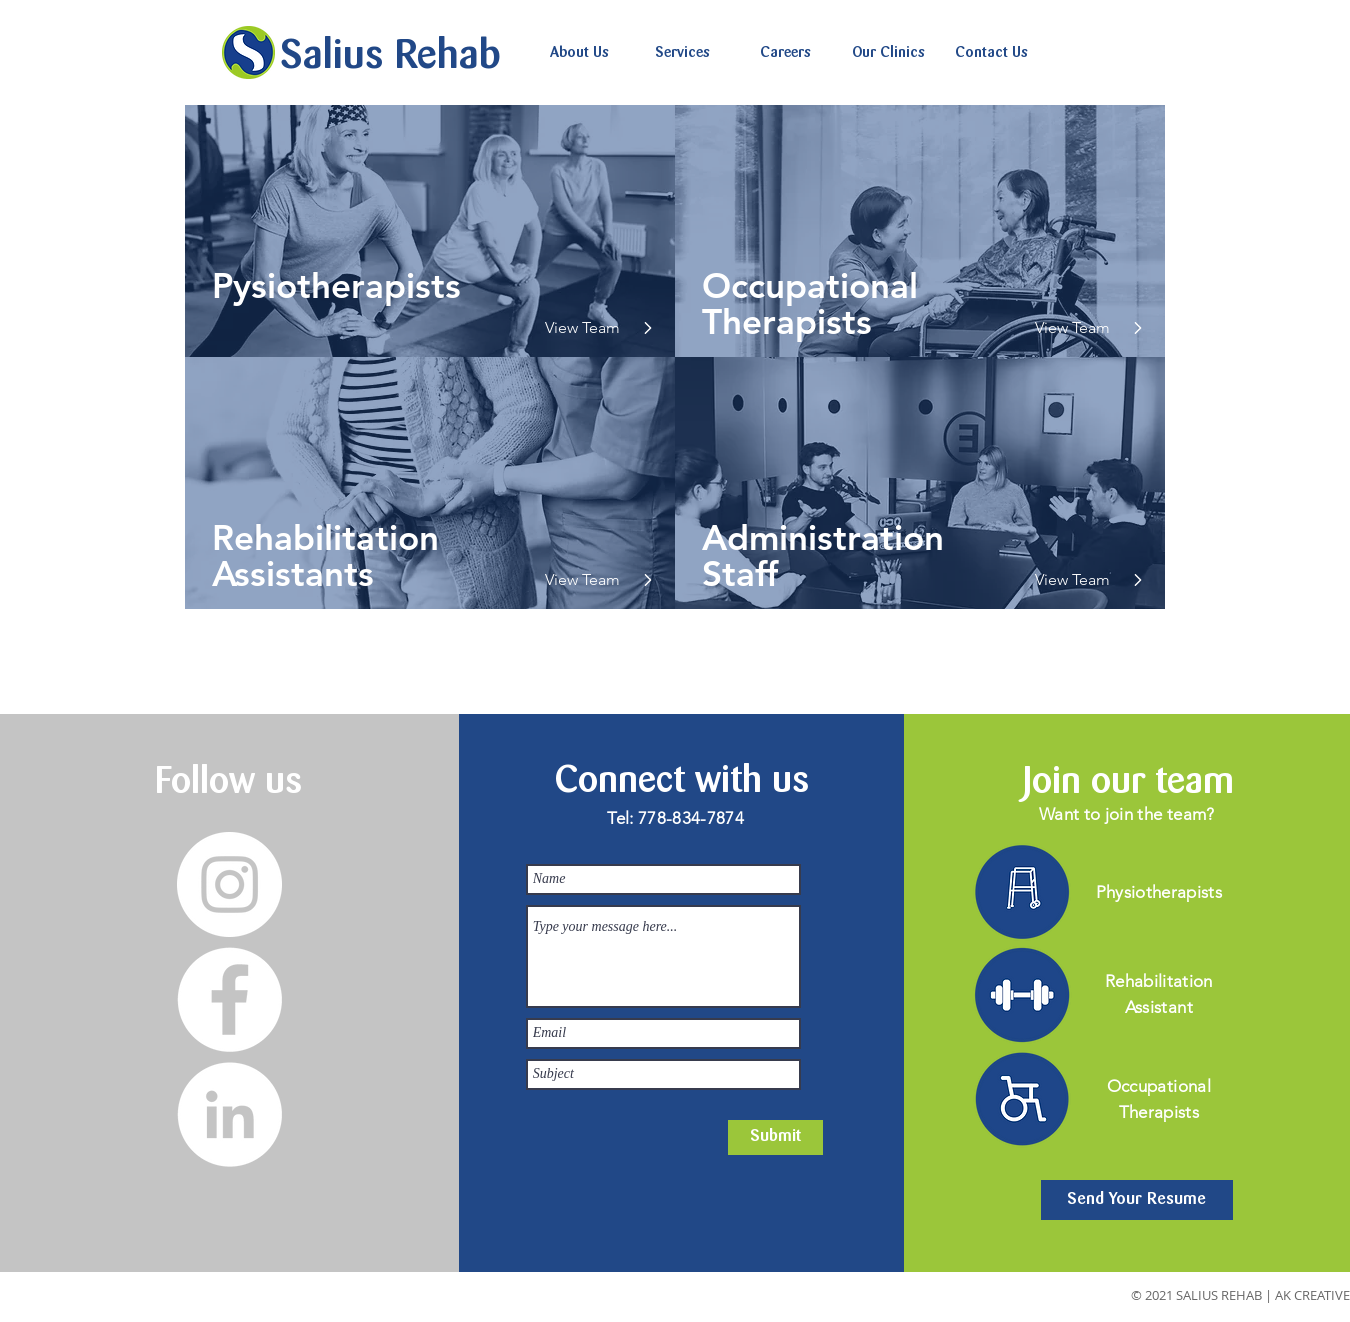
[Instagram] (229, 884)
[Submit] (775, 1137)
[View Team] (589, 328)
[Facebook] (229, 999)
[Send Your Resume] (1137, 1200)
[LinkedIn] (229, 1114)
